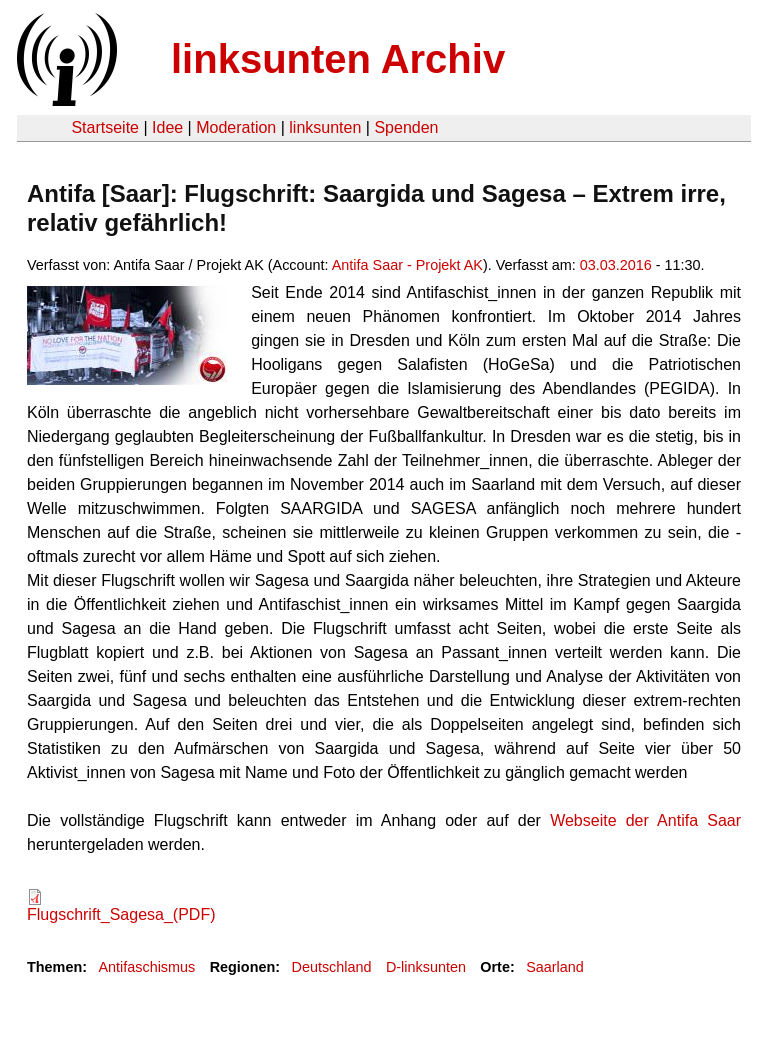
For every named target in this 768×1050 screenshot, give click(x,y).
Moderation (236, 127)
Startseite (105, 127)
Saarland (555, 967)
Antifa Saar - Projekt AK (407, 265)
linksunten (325, 127)
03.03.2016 (616, 265)
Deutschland (332, 967)
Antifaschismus (146, 967)
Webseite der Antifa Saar (645, 820)
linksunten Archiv (338, 59)
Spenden (406, 127)
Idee (167, 127)
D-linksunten (426, 967)
